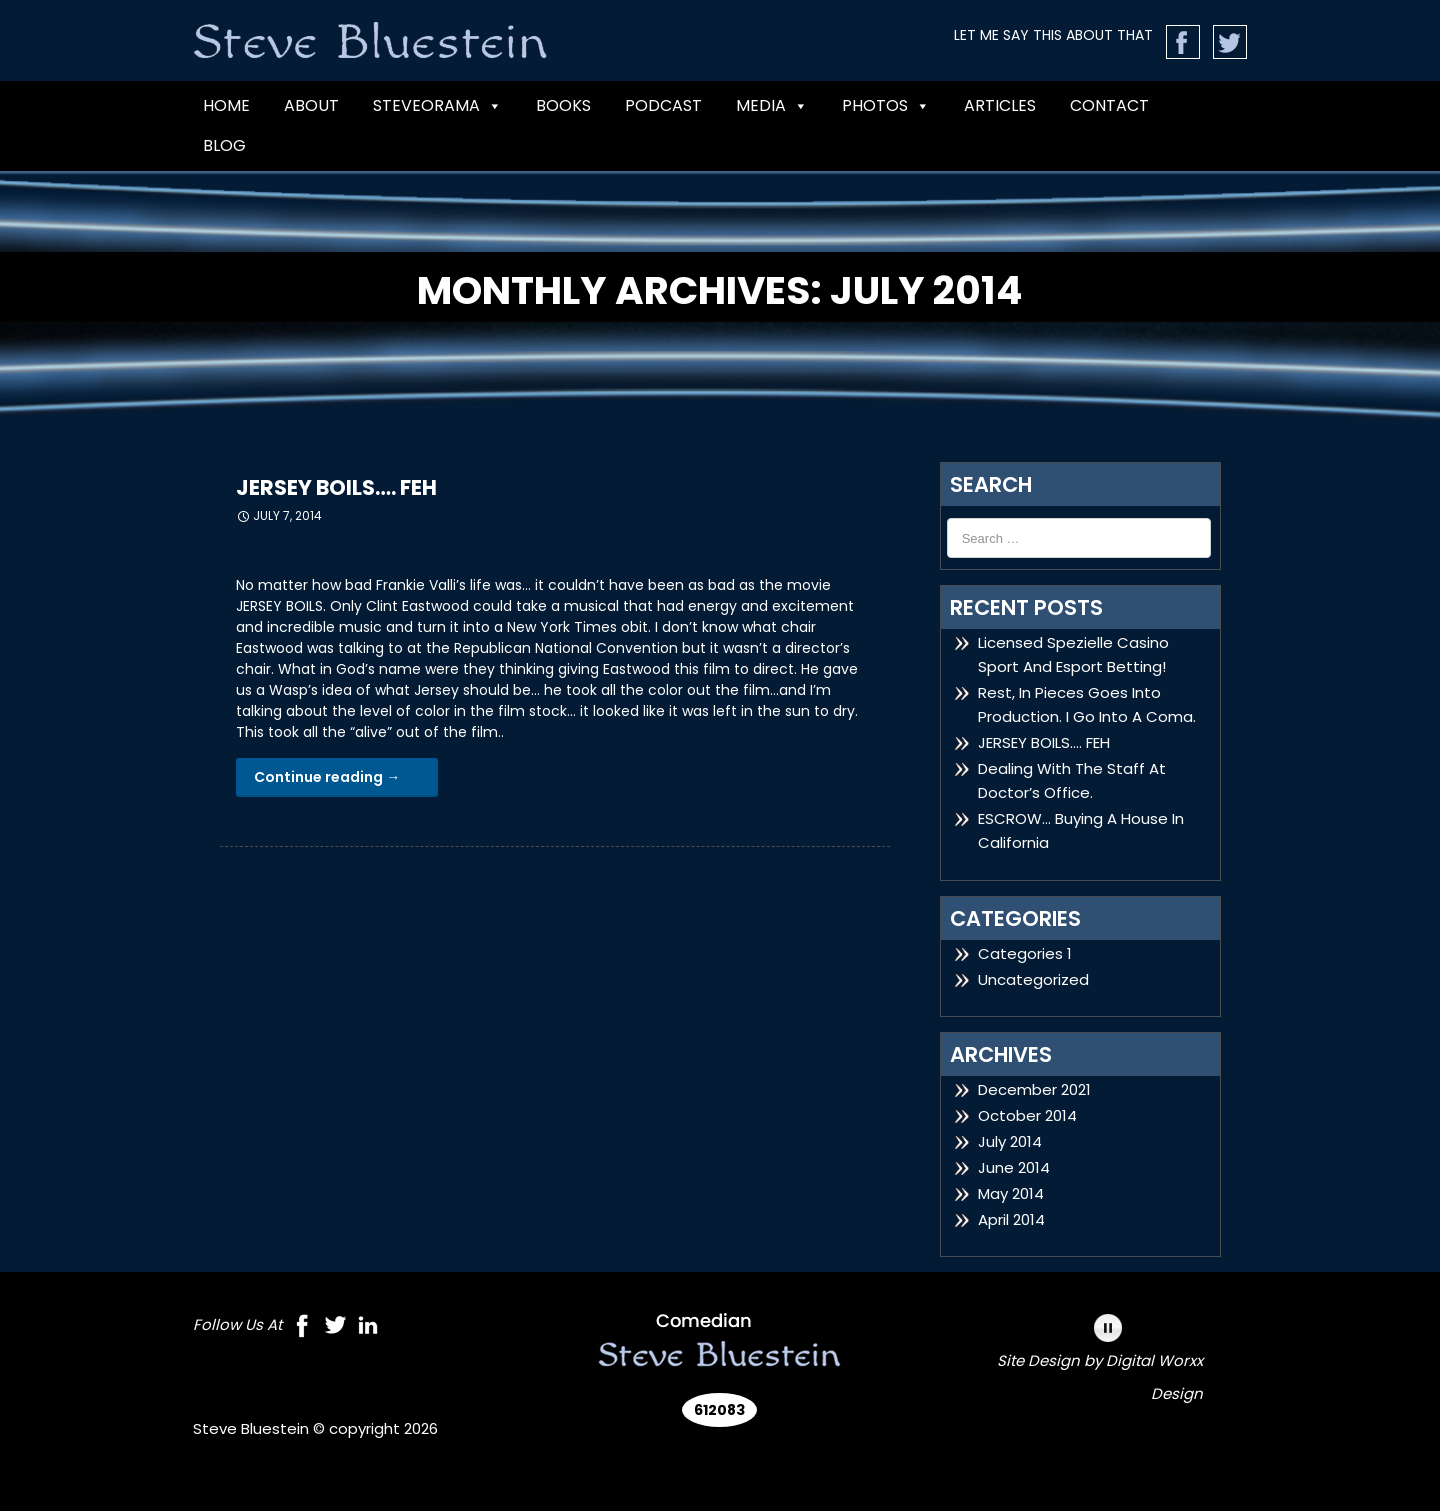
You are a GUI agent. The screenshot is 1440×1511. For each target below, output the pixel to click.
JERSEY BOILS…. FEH (336, 487)
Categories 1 (1025, 953)
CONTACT (1109, 105)
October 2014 (1027, 1115)
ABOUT (311, 105)
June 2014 (1014, 1167)
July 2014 (1010, 1141)
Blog (224, 145)
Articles (1000, 105)
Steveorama (437, 106)
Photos (886, 106)
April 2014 (1011, 1219)
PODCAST (663, 105)
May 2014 (1011, 1193)
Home (226, 105)
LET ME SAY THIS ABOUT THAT (1053, 35)
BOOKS (563, 105)
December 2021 (1034, 1089)
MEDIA (772, 106)
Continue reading (327, 777)
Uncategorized (1033, 979)
